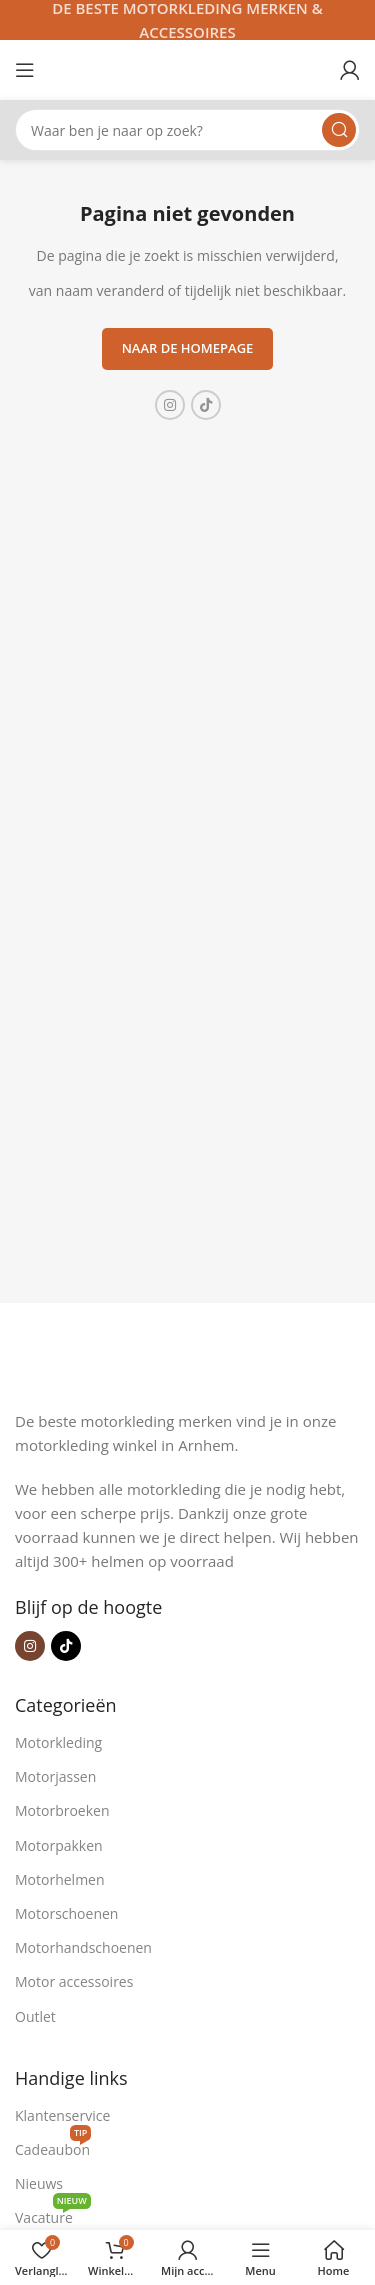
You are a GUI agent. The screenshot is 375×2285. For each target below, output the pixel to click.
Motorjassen (55, 1776)
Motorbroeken (62, 1810)
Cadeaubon (53, 2146)
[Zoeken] (187, 130)
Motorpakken (59, 1845)
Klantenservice (62, 2115)
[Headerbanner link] (187, 20)
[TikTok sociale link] (206, 405)
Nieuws (39, 2183)
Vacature (53, 2214)
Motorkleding (58, 1742)
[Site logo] (188, 68)
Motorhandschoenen (83, 1947)
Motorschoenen (66, 1913)
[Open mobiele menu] (25, 70)
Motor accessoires (74, 1981)
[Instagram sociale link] (170, 405)
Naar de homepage (188, 348)
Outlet (35, 2016)
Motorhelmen (60, 1879)
